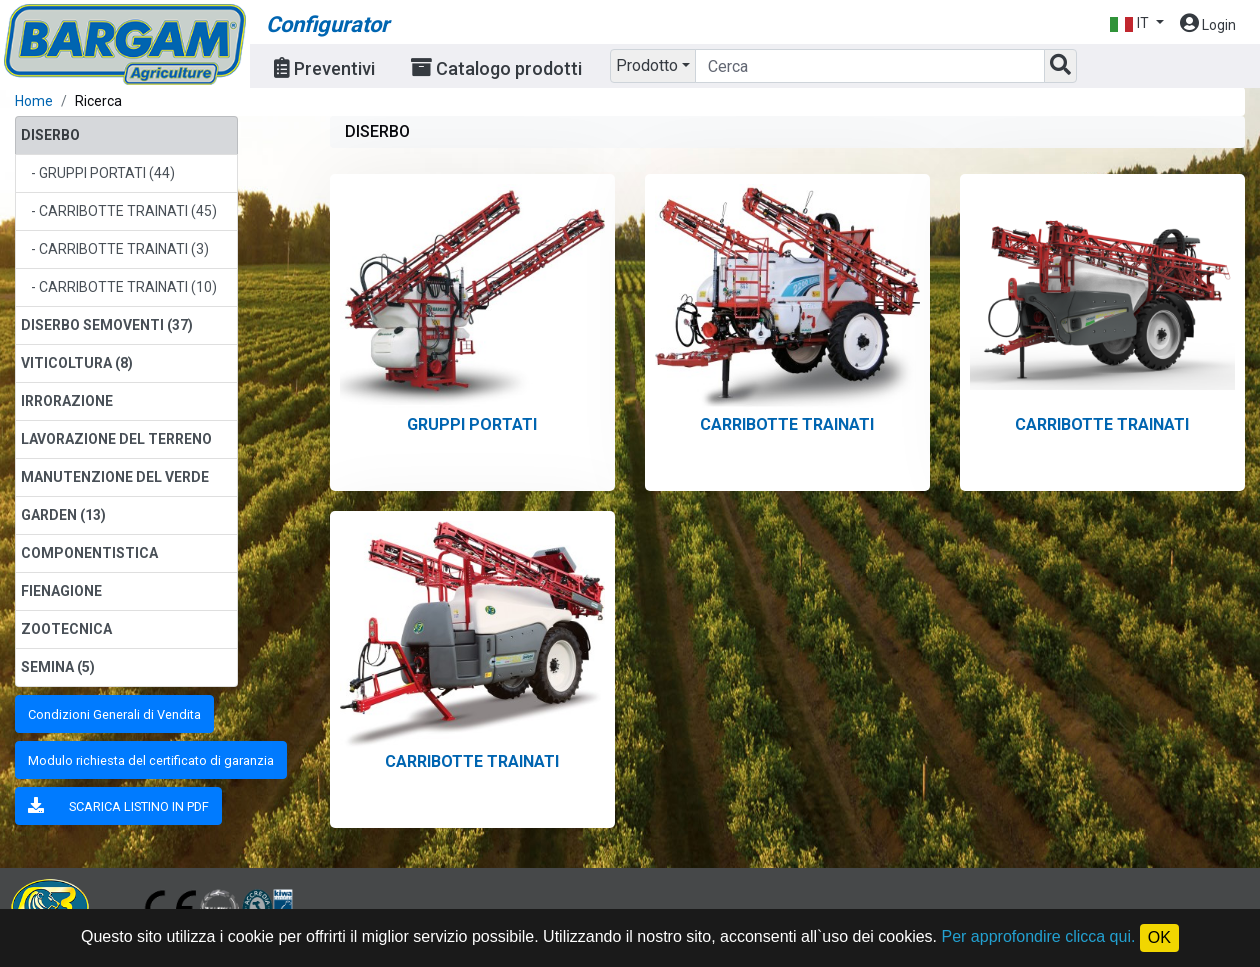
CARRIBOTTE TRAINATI (787, 424)
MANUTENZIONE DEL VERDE (115, 477)
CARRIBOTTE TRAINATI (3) (124, 249)
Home (34, 101)
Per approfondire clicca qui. (1039, 936)
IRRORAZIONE (67, 401)
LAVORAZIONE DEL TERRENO (116, 439)
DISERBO (50, 135)
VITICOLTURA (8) (77, 363)
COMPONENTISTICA (89, 553)
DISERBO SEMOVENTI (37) (107, 325)
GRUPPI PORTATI (472, 424)
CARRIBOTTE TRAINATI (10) (128, 287)
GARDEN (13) (63, 515)
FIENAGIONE (61, 591)
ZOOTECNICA (66, 629)
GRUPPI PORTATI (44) (107, 173)
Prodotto (647, 65)
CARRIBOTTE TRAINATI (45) (128, 211)
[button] (1136, 23)
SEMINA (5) (58, 667)
